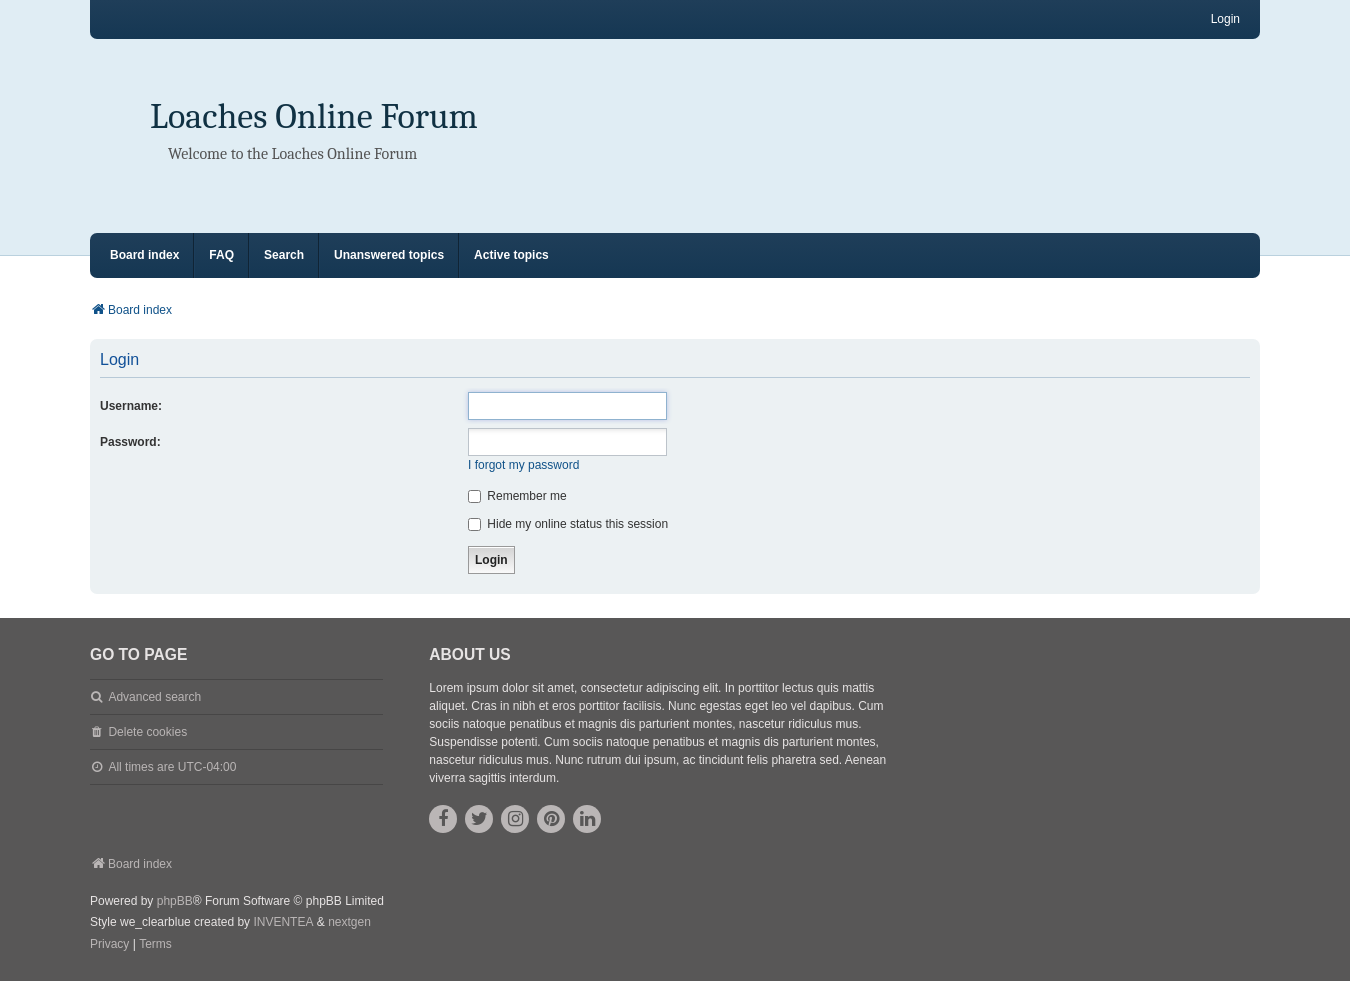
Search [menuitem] (284, 255)
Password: (130, 442)
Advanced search (154, 697)
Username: (131, 406)
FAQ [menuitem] (221, 255)
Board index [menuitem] (144, 255)
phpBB (175, 901)
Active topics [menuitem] (511, 255)
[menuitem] (109, 945)
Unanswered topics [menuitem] (389, 255)
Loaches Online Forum (314, 116)
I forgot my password (523, 465)
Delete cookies (147, 732)
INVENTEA (283, 922)
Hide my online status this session (568, 524)
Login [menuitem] (1225, 19)
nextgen (349, 922)
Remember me (517, 496)
